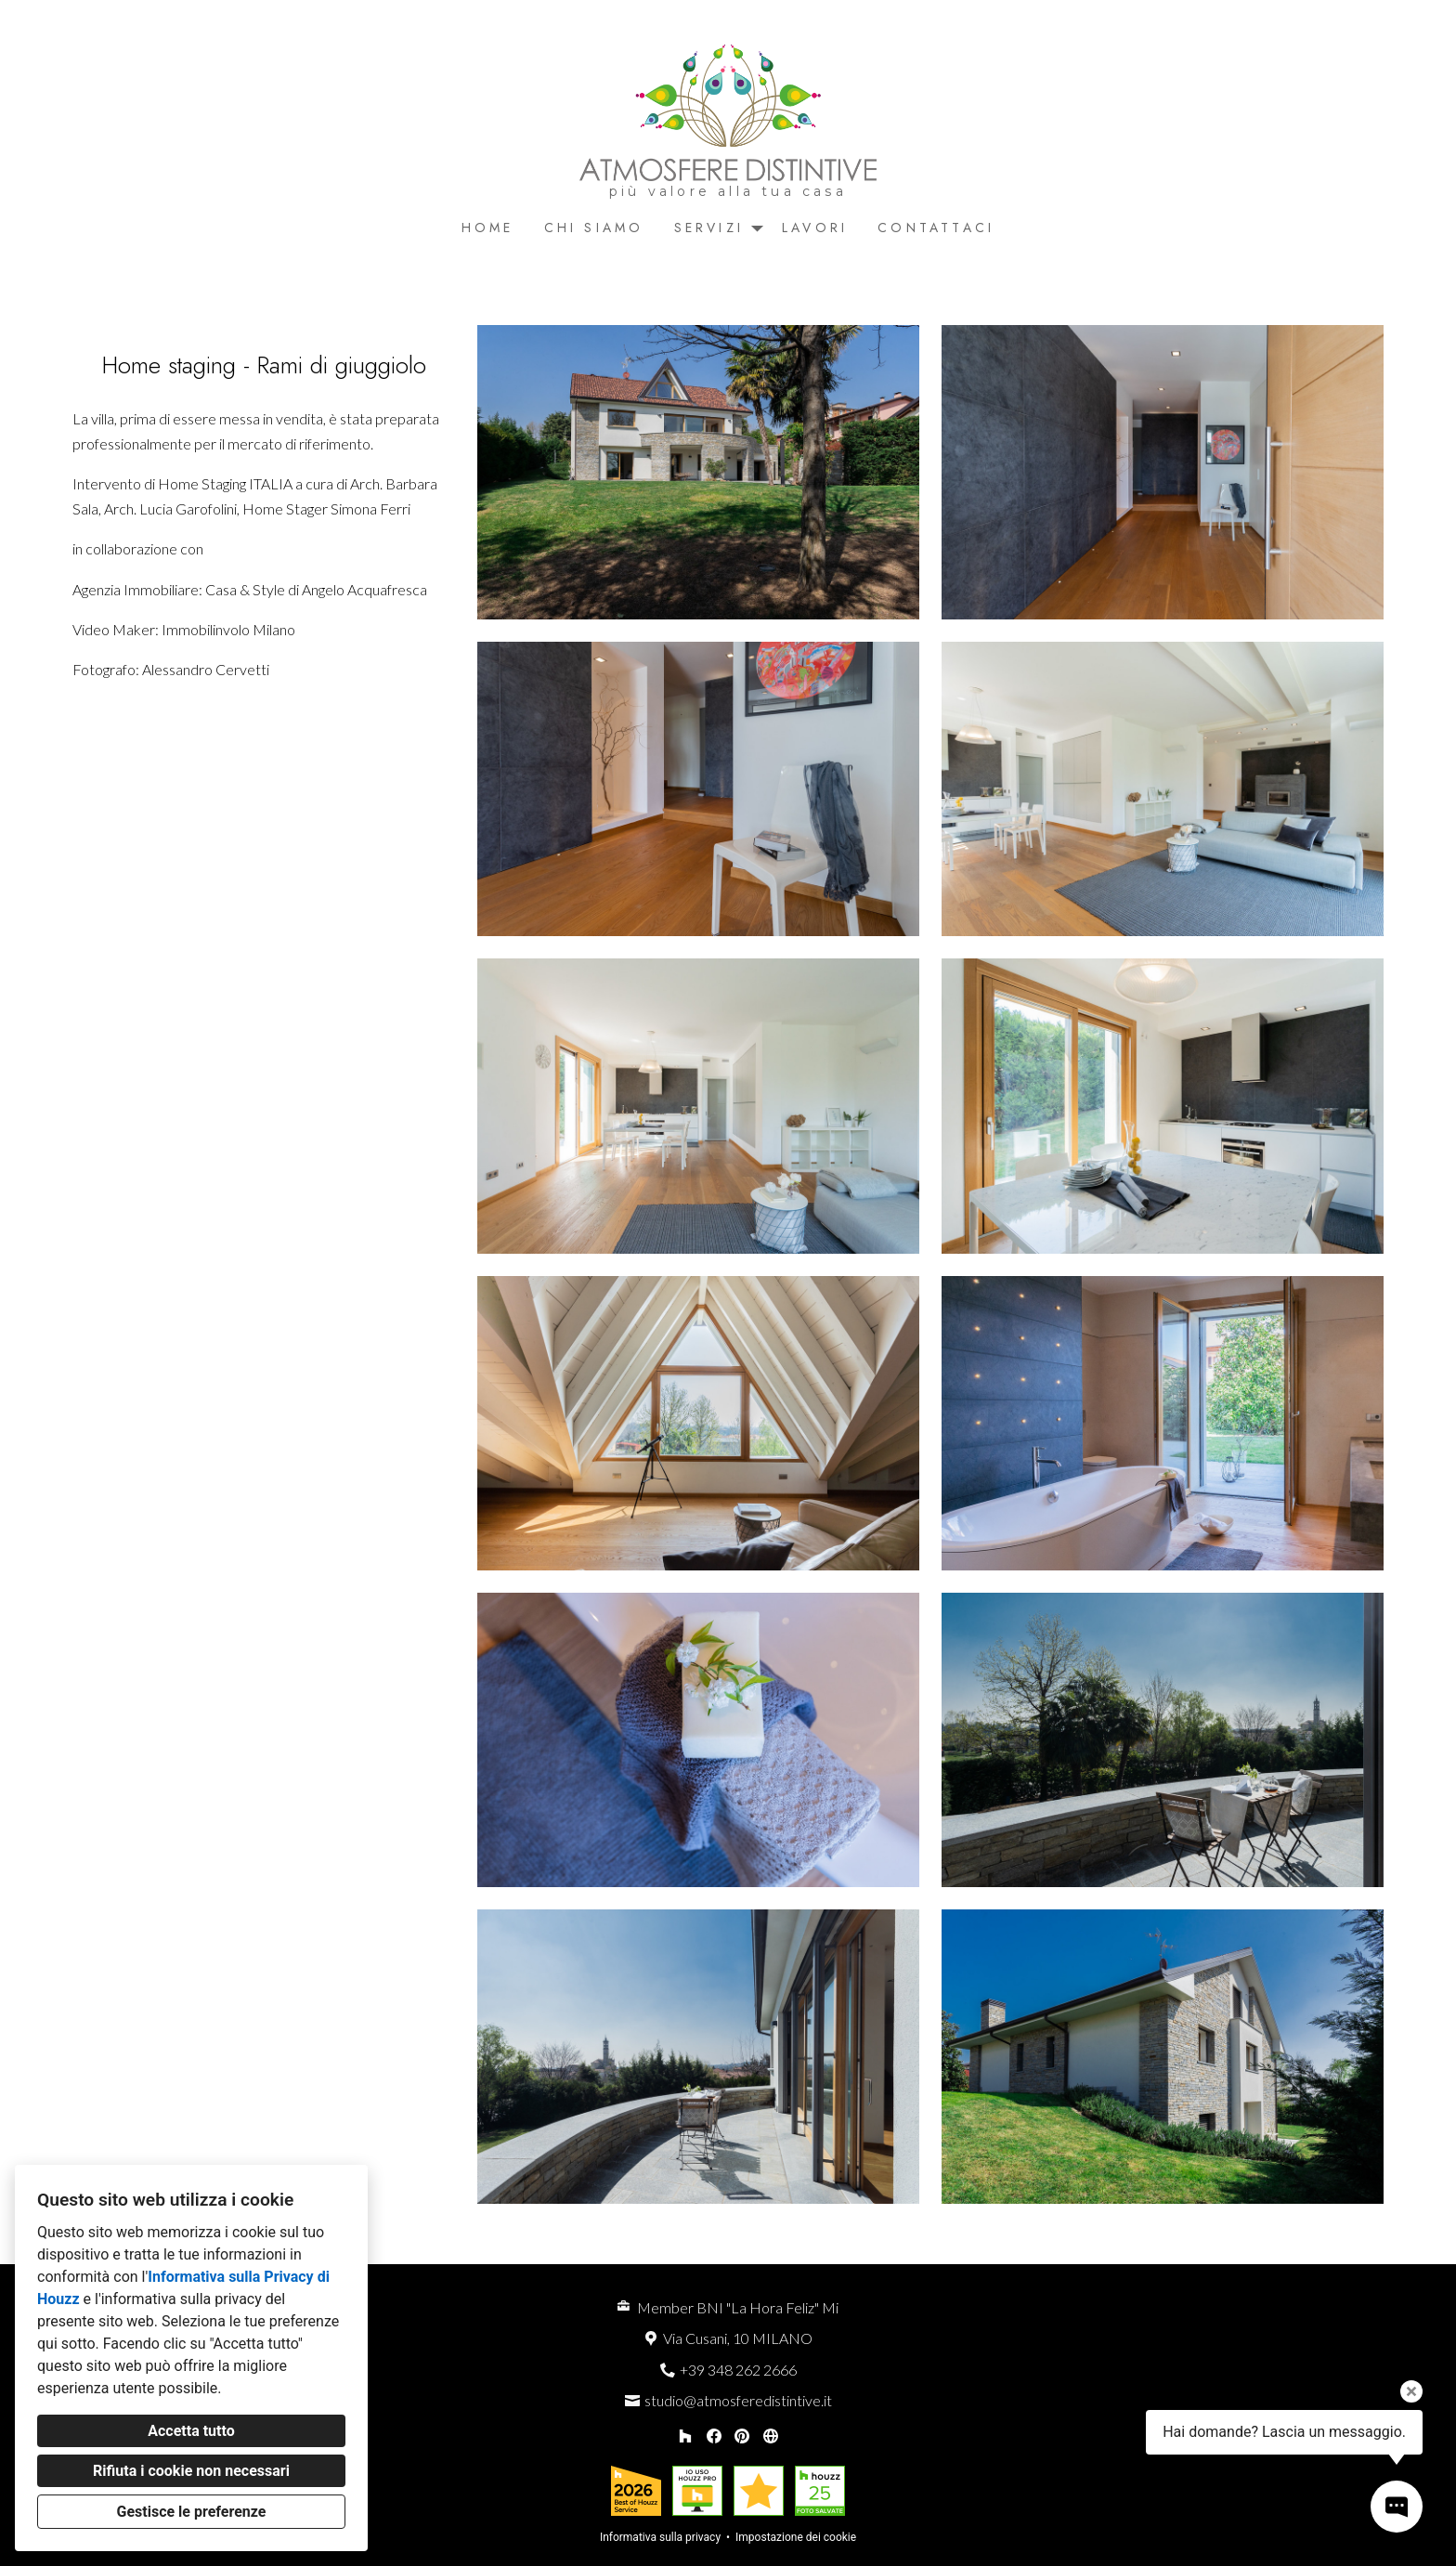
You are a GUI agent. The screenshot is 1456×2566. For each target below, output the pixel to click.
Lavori (815, 227)
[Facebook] (713, 2436)
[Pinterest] (742, 2436)
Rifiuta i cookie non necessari (191, 2471)
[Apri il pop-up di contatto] (1397, 2507)
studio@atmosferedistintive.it (738, 2400)
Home (488, 227)
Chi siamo (594, 227)
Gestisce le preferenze (191, 2511)
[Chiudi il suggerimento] (1411, 2391)
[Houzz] (684, 2436)
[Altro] (770, 2436)
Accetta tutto (191, 2431)
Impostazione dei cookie (795, 2537)
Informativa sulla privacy (660, 2537)
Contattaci (936, 227)
